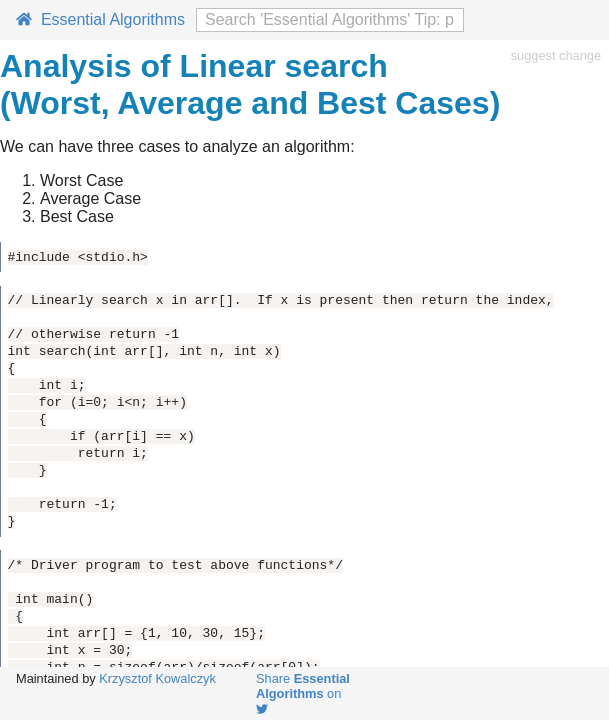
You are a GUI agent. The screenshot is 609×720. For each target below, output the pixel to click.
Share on (303, 693)
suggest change (556, 55)
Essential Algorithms (100, 19)
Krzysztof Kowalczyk (157, 678)
